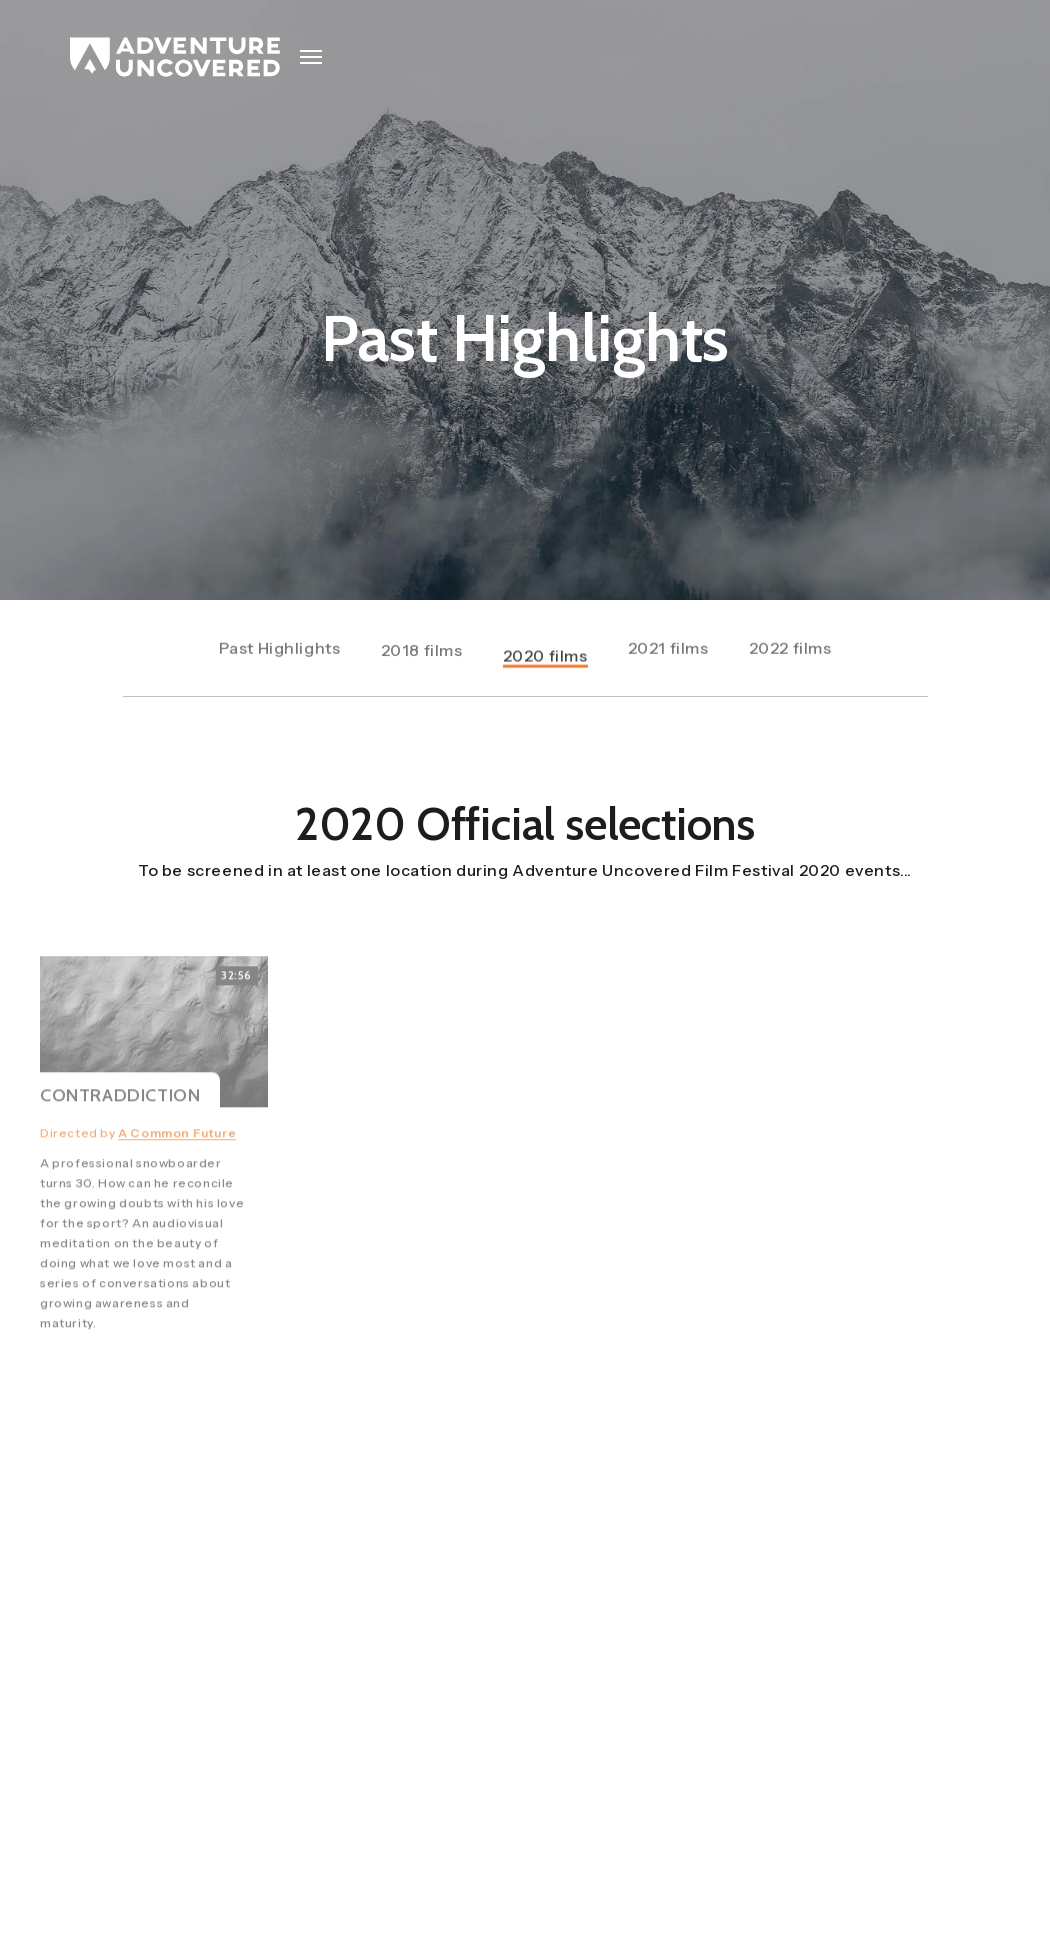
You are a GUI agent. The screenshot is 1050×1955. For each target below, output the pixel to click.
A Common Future (177, 1155)
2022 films (790, 650)
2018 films (422, 654)
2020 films (545, 665)
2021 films (668, 650)
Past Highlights (280, 650)
